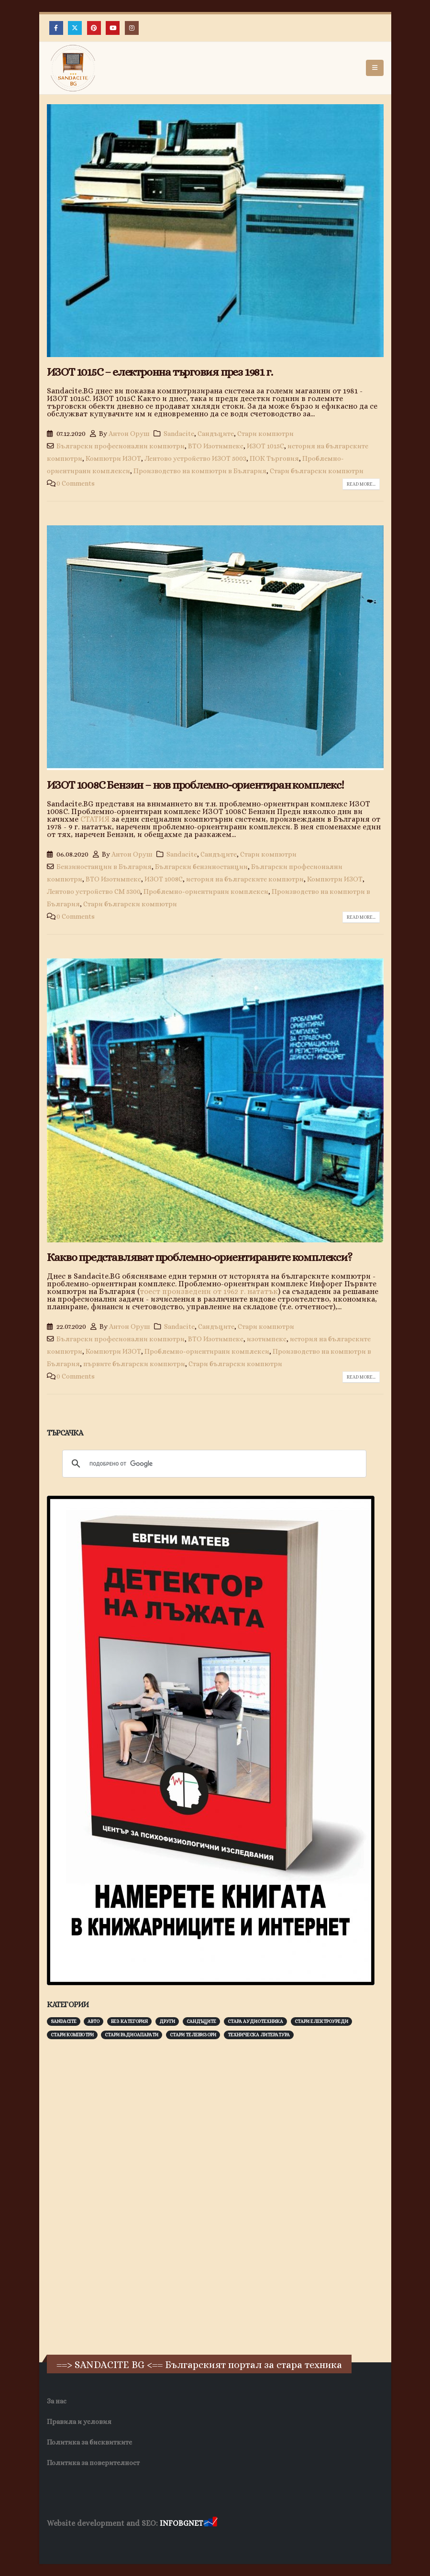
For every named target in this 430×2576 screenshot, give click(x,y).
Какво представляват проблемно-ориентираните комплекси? (199, 1257)
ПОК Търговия (274, 458)
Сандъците (216, 433)
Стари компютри (265, 433)
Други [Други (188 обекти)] (167, 2021)
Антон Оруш (129, 433)
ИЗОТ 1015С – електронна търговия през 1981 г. (160, 372)
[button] (375, 68)
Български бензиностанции (201, 866)
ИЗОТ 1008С (163, 879)
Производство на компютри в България (199, 471)
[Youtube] (113, 28)
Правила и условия (79, 2421)
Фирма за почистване (155, 2542)
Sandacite (179, 433)
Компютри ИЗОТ (113, 458)
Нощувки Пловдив (226, 2542)
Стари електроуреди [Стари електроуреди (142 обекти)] (321, 2021)
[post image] (215, 230)
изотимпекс (267, 1339)
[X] (75, 28)
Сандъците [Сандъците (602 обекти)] (201, 2021)
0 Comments (75, 483)
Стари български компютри (317, 471)
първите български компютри (134, 1364)
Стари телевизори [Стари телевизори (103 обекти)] (193, 2034)
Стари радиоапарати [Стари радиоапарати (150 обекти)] (131, 2034)
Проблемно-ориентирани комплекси (205, 891)
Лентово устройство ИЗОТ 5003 (195, 458)
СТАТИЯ (95, 819)
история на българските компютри (245, 879)
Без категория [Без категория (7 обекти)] (129, 2021)
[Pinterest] (94, 28)
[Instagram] (132, 28)
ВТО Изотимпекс (215, 446)
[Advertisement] (118, 2195)
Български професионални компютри (120, 446)
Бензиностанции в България (104, 866)
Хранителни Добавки (81, 2542)
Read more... (361, 484)
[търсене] (212, 1464)
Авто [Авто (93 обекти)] (93, 2021)
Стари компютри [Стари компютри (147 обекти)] (72, 2034)
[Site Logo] (73, 68)
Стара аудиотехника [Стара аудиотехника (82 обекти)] (255, 2021)
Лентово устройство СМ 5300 (93, 891)
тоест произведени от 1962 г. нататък (209, 1291)
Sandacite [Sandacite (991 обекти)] (64, 2021)
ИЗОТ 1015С (265, 446)
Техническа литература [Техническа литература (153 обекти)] (259, 2034)
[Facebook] (56, 28)
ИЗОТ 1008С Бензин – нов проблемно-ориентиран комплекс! (195, 785)
